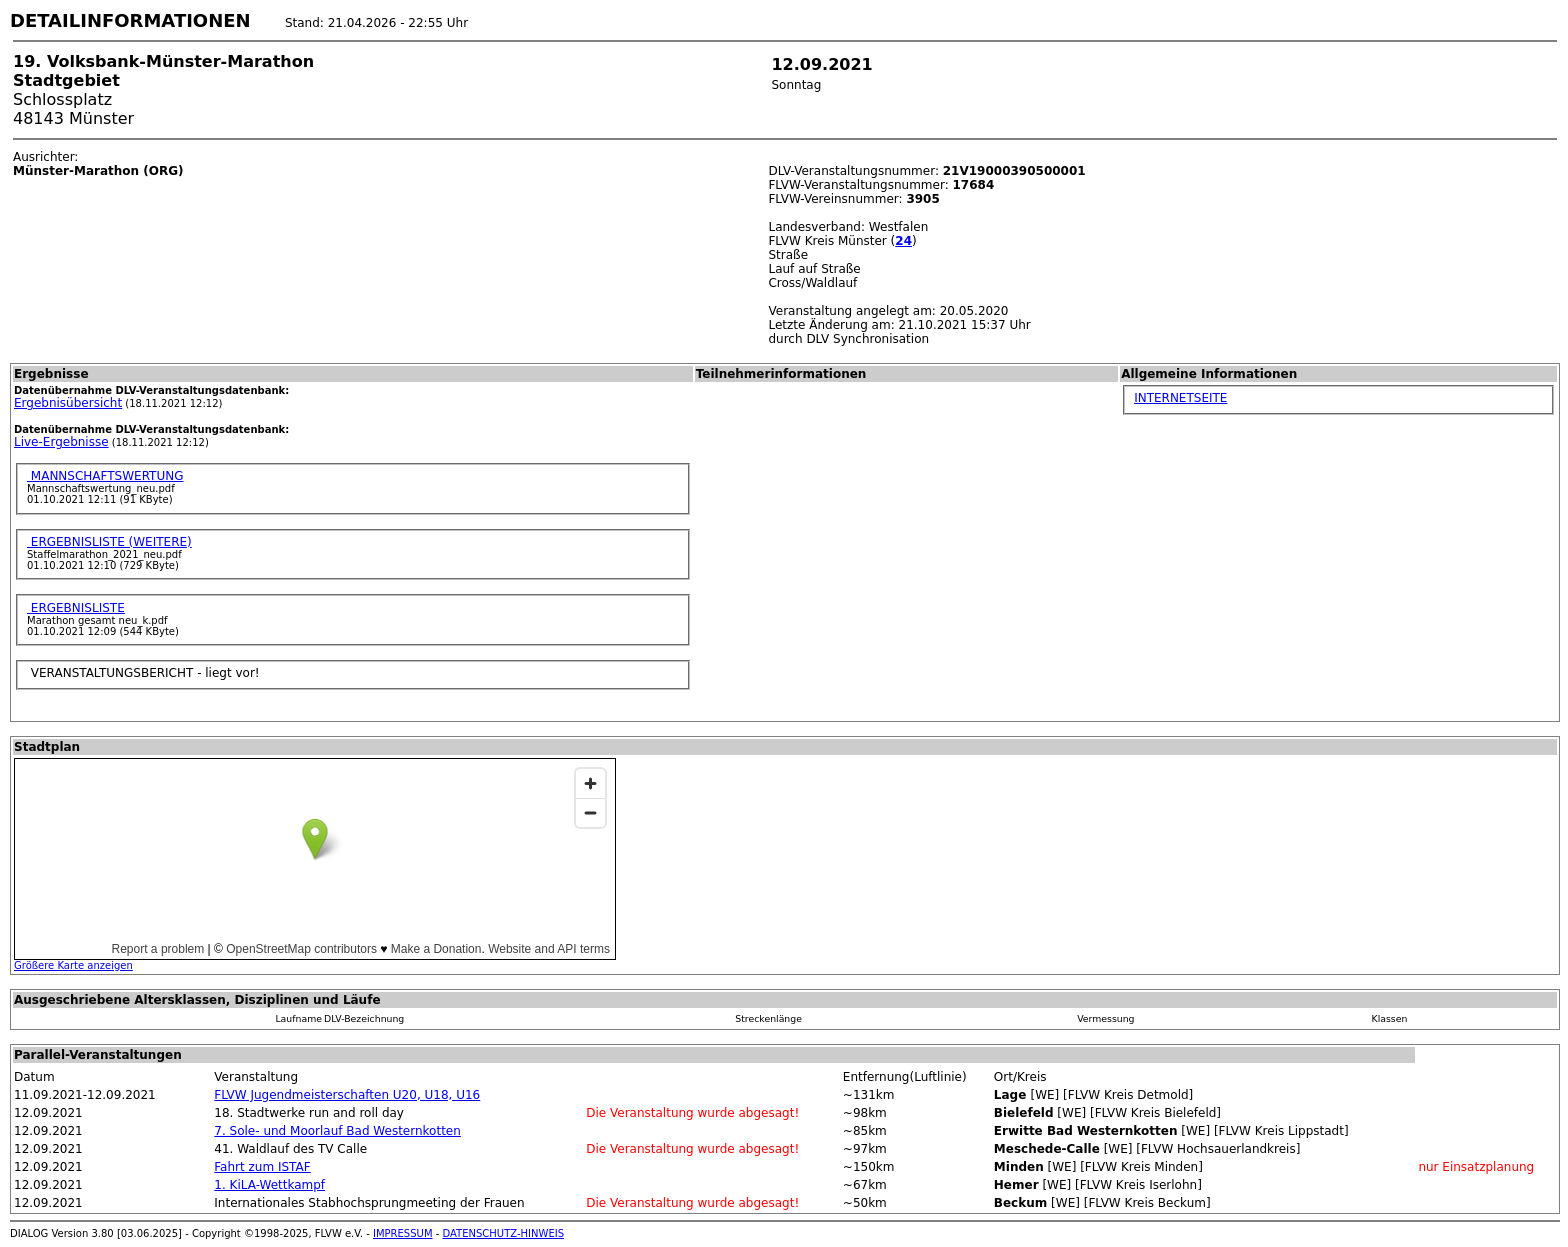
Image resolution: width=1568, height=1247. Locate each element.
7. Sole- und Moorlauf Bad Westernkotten (337, 1131)
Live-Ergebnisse (61, 442)
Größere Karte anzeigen (73, 965)
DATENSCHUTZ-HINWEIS (504, 1233)
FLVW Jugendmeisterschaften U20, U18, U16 (347, 1095)
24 (903, 241)
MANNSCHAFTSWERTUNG (105, 476)
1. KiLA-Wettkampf (269, 1185)
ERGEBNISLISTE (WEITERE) (109, 542)
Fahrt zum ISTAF (262, 1167)
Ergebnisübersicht (68, 403)
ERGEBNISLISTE (76, 608)
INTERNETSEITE (1180, 398)
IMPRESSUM (403, 1233)
